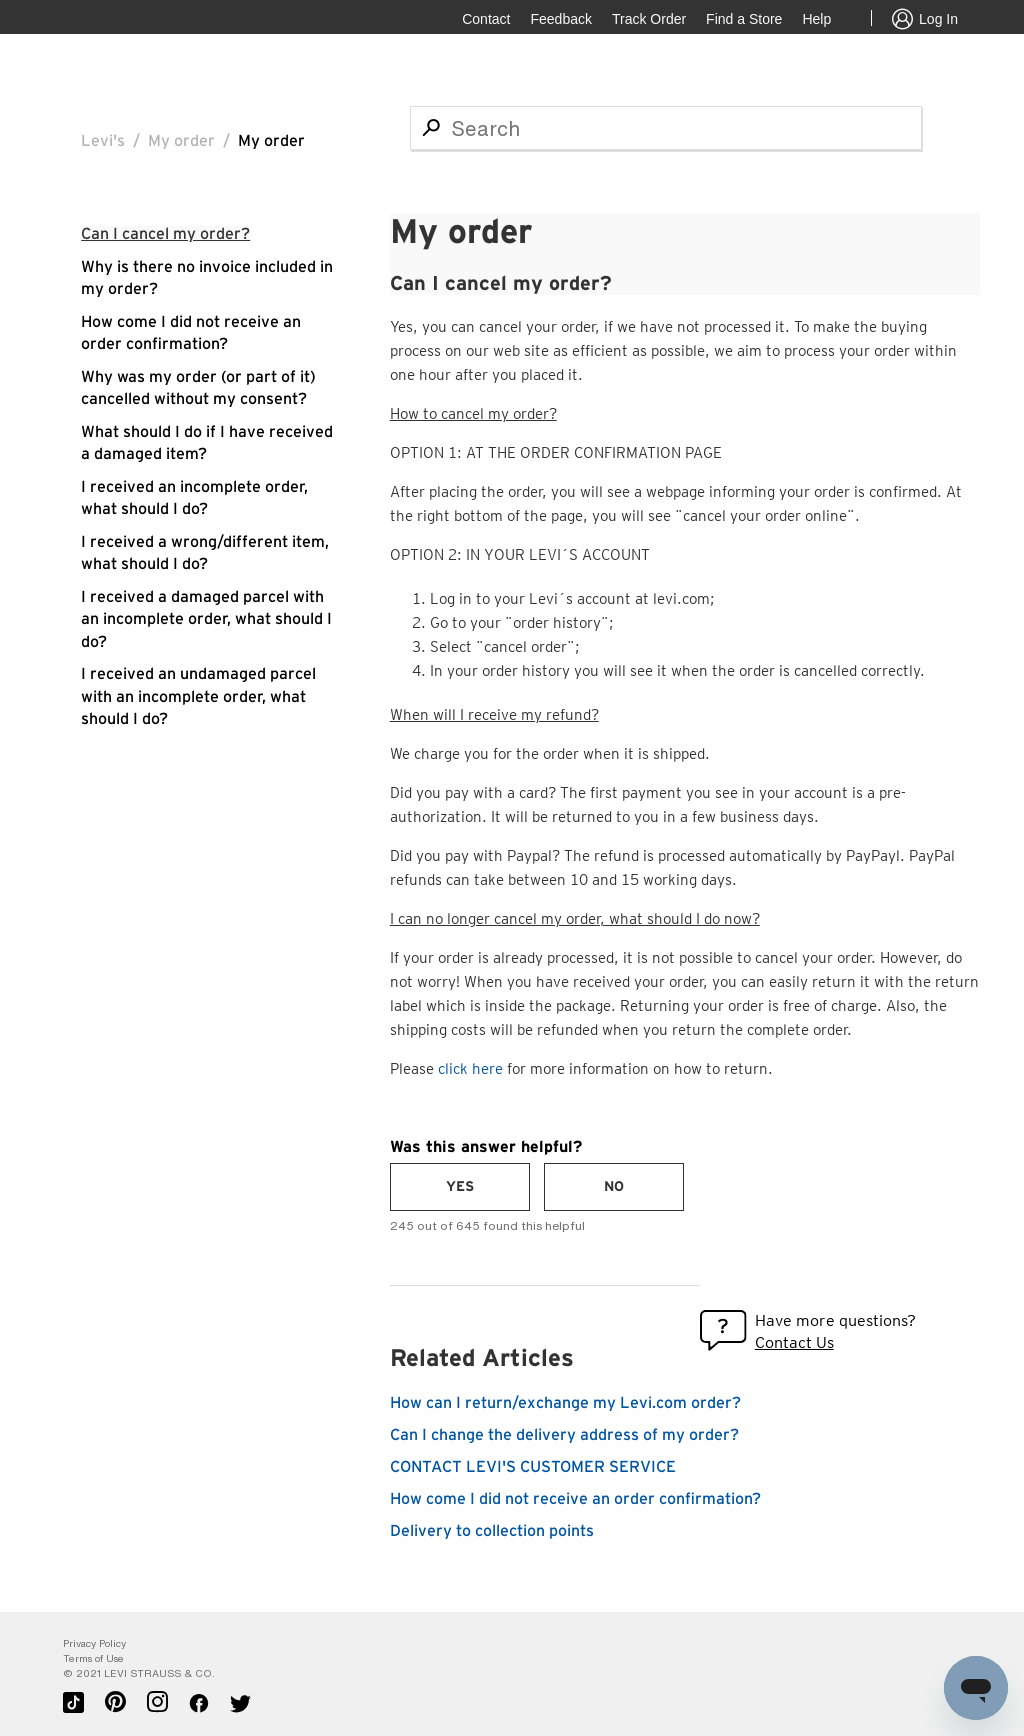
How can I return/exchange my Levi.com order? (565, 1403)
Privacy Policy (94, 1643)
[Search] (666, 128)
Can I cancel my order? (165, 234)
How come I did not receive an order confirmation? (575, 1499)
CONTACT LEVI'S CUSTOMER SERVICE (533, 1467)
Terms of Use (93, 1658)
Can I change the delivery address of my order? (564, 1435)
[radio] (460, 1187)
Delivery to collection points (492, 1531)
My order (181, 141)
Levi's (103, 141)
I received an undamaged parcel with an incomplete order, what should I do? (198, 696)
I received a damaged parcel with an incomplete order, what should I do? (206, 619)
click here (470, 1069)
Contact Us (794, 1342)
